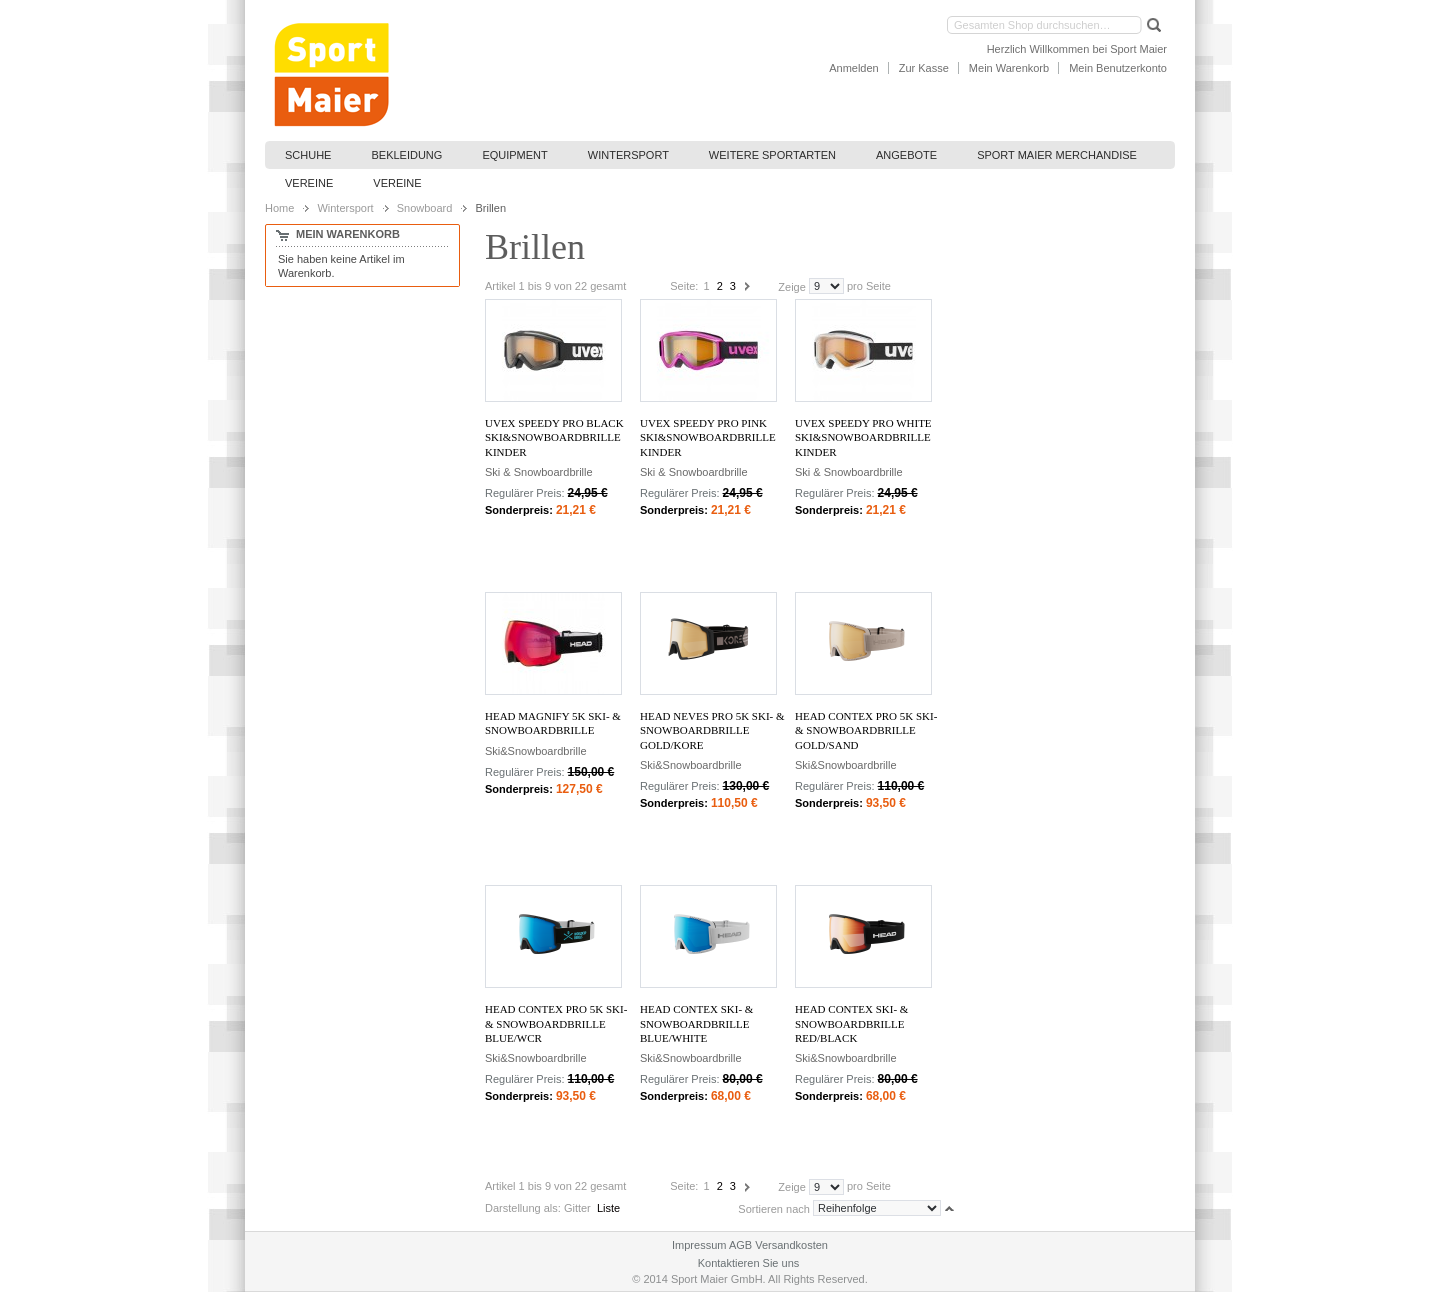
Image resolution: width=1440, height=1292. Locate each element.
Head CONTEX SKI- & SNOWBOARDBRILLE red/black (851, 1023)
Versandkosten (791, 1245)
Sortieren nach (774, 1208)
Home (279, 208)
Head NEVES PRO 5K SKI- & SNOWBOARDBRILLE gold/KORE (712, 730)
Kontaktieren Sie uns (749, 1263)
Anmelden (854, 68)
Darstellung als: (523, 1208)
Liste (608, 1208)
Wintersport (345, 208)
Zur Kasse (924, 68)
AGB (740, 1245)
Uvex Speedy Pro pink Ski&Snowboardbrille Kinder (708, 437)
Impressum (699, 1245)
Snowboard (425, 208)
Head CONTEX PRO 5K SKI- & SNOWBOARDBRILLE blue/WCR (556, 1023)
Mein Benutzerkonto (1118, 68)
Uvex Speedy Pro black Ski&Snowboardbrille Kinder (554, 437)
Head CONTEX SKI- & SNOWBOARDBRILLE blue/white (696, 1023)
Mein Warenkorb (1009, 68)
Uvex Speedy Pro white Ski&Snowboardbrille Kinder (863, 437)
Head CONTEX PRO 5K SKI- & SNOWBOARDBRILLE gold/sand (866, 730)
